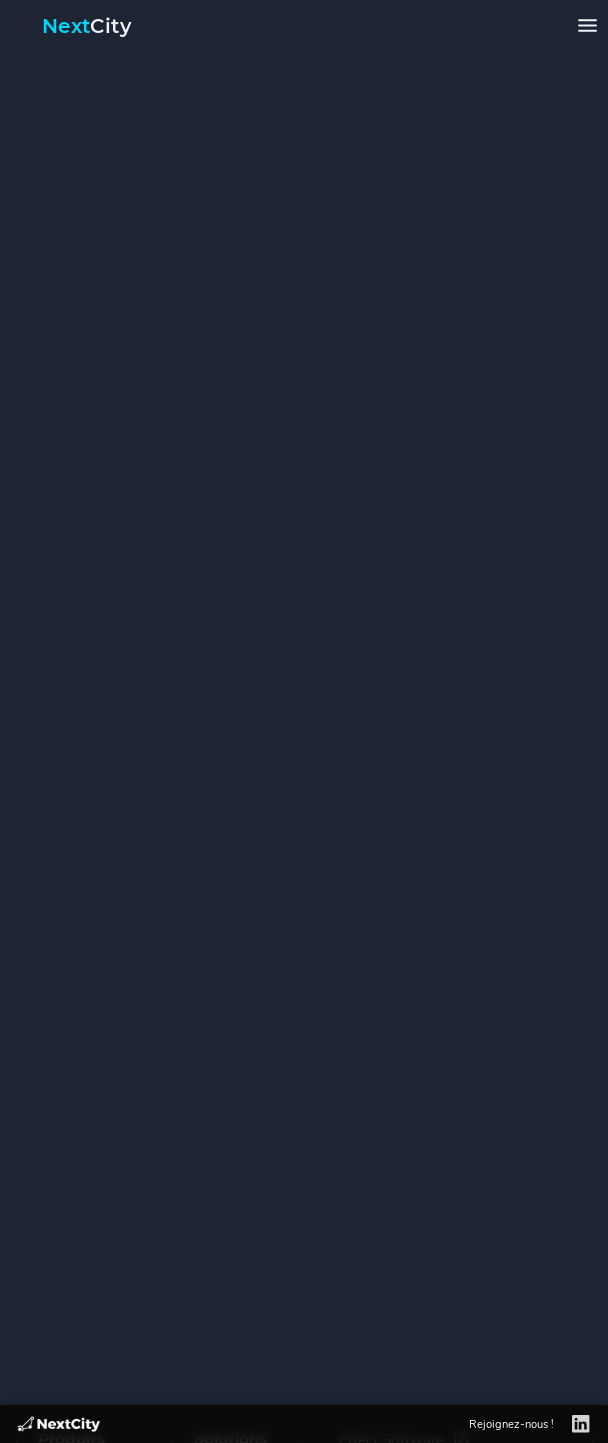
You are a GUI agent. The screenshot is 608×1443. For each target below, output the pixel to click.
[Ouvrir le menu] (587, 25)
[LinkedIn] (580, 1424)
